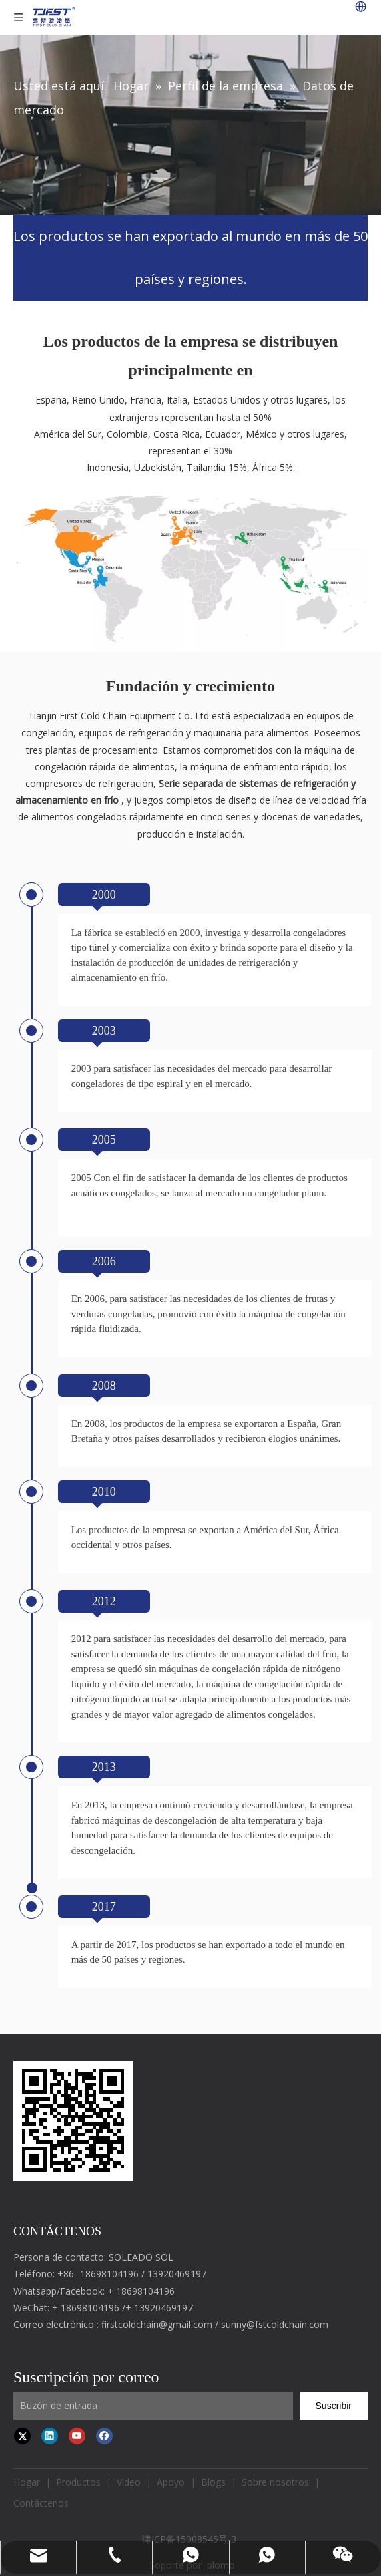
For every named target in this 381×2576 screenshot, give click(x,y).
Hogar (26, 2482)
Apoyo (171, 2482)
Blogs (213, 2482)
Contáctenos (41, 2503)
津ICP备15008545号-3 (190, 2539)
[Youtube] (77, 2435)
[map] (190, 564)
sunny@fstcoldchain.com (274, 2324)
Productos (78, 2482)
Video (129, 2482)
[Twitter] (22, 2435)
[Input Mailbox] (153, 2406)
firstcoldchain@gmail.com (156, 2324)
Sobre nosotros (275, 2482)
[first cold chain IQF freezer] (73, 2121)
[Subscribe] (334, 2406)
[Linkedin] (49, 2435)
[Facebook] (104, 2435)
